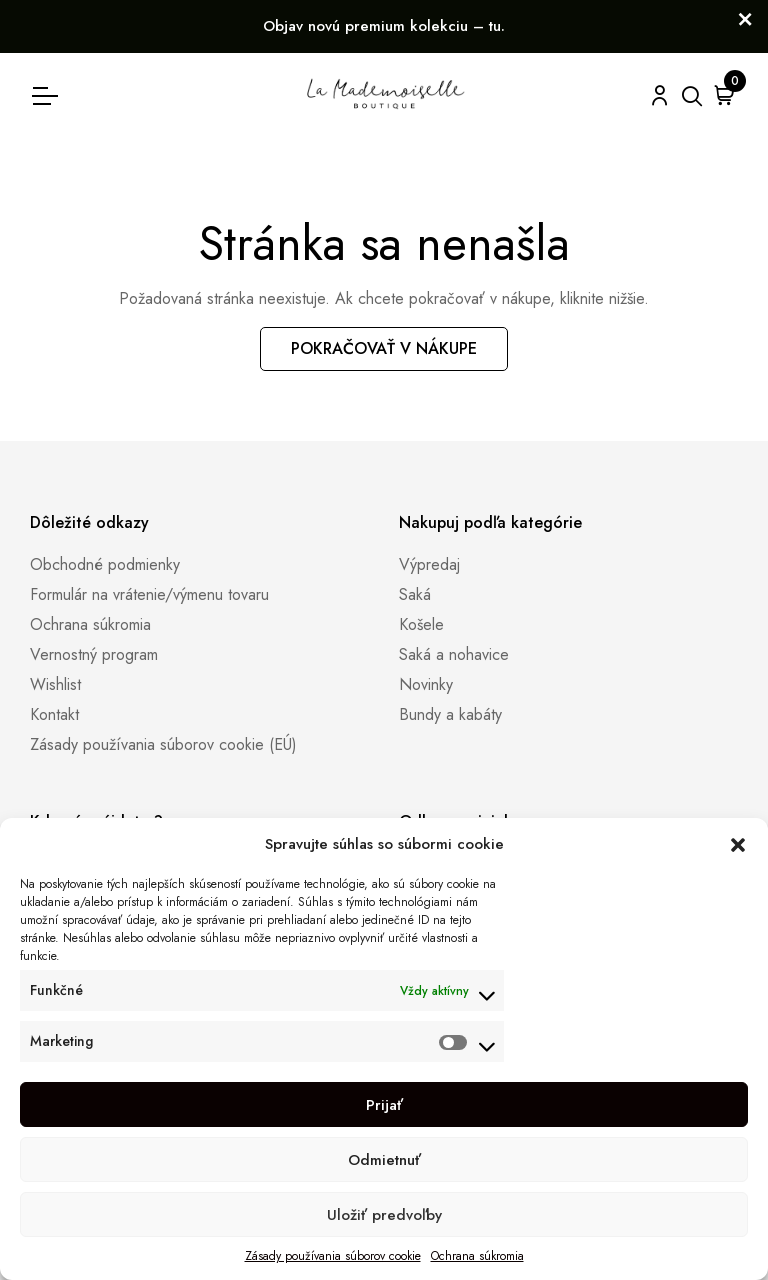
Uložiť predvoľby (384, 1215)
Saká (415, 594)
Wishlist (55, 684)
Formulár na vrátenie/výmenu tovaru (149, 594)
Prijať (384, 1105)
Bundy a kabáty (450, 714)
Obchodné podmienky (105, 564)
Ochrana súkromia (477, 1256)
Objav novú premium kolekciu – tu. (384, 26)
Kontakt (54, 714)
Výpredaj (429, 564)
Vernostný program (94, 654)
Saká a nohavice (454, 654)
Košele (421, 624)
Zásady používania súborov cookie (333, 1256)
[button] (738, 844)
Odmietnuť (384, 1160)
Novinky (426, 684)
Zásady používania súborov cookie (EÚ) (163, 744)
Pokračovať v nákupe (384, 348)
